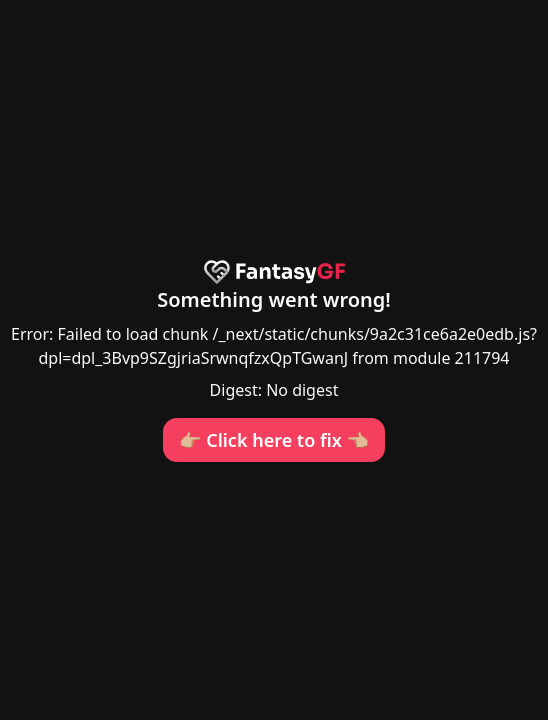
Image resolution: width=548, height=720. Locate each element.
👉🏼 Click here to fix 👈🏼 (274, 440)
